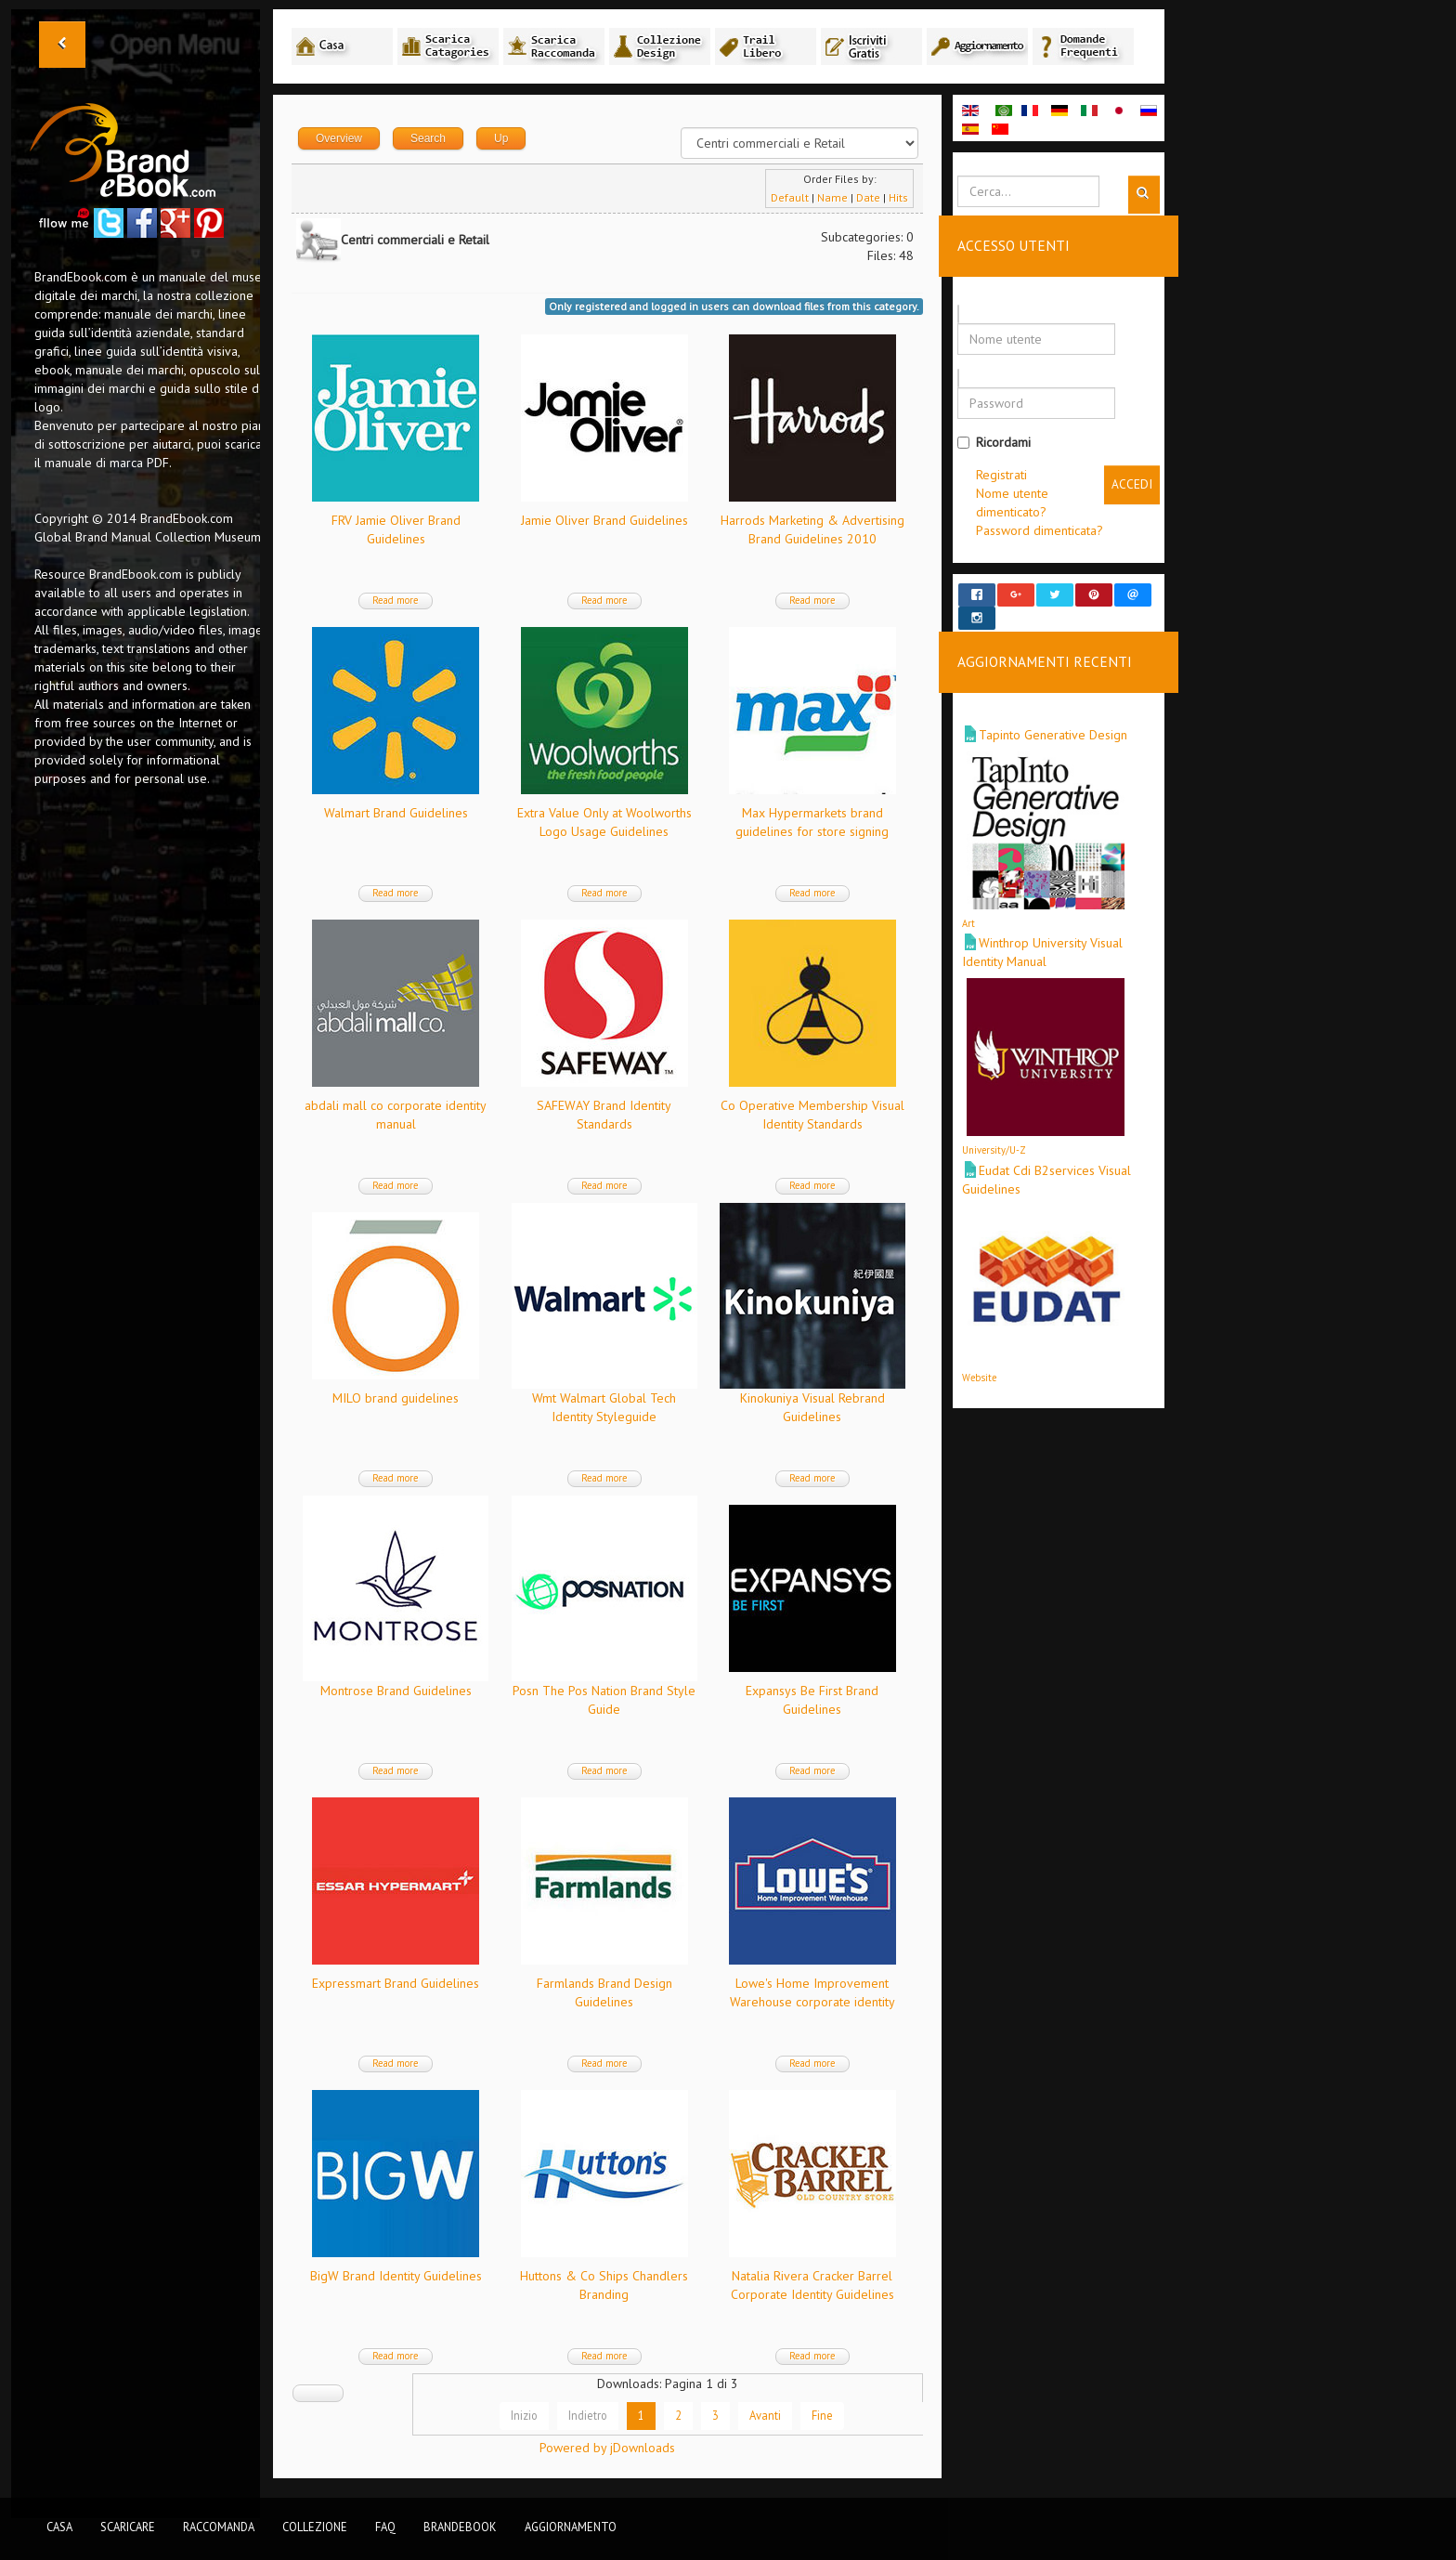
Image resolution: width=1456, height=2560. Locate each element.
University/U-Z (994, 1133)
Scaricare (127, 2526)
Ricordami (994, 442)
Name (832, 197)
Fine (822, 2415)
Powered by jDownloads (607, 2447)
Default (790, 197)
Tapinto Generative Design (1053, 718)
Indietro (587, 2415)
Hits (898, 197)
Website (979, 1359)
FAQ (385, 2526)
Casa (59, 2526)
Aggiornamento (571, 2526)
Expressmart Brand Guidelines (395, 1983)
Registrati (1001, 474)
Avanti (765, 2415)
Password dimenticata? (1039, 530)
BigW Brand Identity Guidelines (396, 2275)
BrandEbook (460, 2526)
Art (968, 906)
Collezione (314, 2526)
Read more (395, 600)
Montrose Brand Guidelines (396, 1690)
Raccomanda (218, 2526)
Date (868, 197)
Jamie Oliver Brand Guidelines (604, 520)
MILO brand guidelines (395, 1398)
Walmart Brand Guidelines (396, 812)
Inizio (524, 2415)
